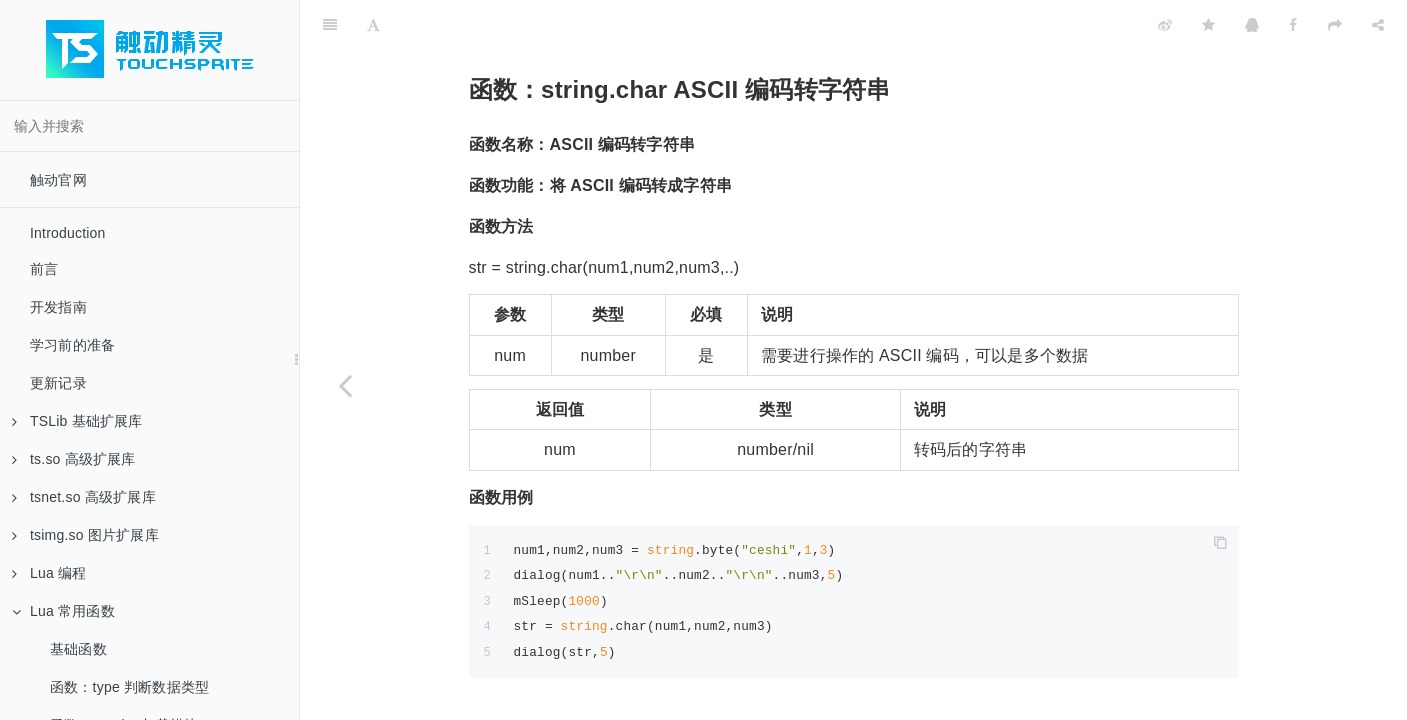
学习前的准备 (72, 345)
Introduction (68, 233)
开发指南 (58, 307)
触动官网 (58, 180)
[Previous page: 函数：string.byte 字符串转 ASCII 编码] (345, 385)
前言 (44, 269)
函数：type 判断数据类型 (129, 687)
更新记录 (58, 383)
